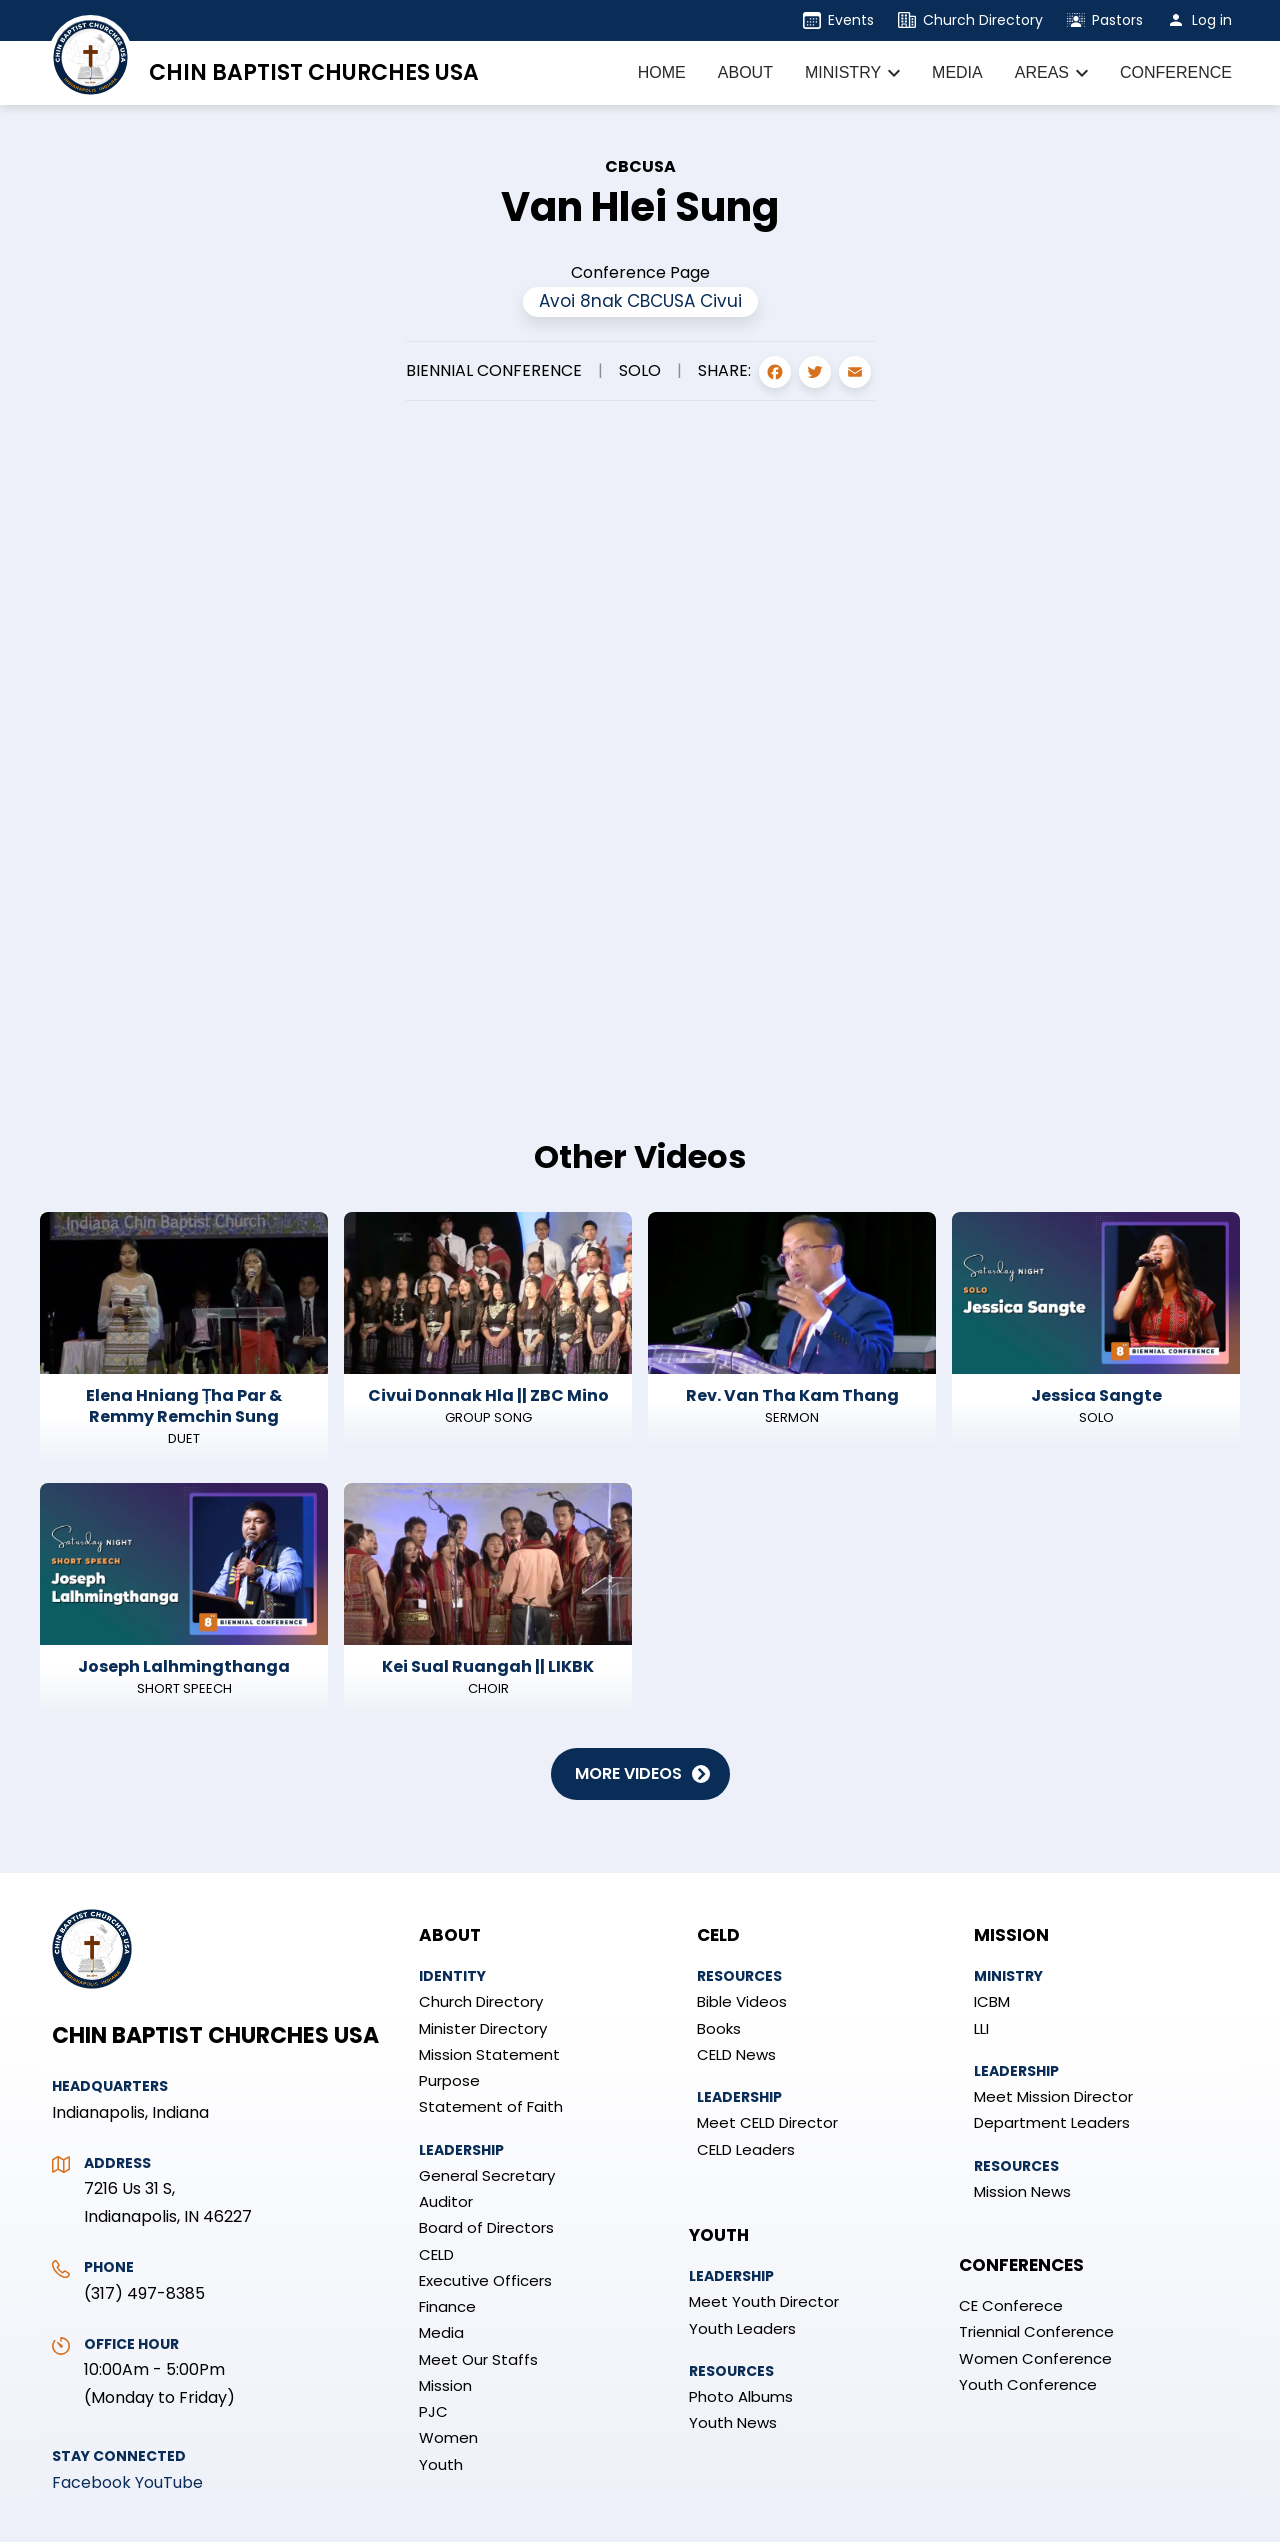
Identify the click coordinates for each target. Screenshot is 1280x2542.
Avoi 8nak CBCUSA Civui (640, 301)
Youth (441, 2464)
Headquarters (110, 2086)
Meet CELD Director (767, 2122)
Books (719, 2028)
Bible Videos (742, 2001)
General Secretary (487, 2175)
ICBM (992, 2001)
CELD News (736, 2054)
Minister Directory (483, 2028)
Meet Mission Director (1053, 2096)
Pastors (1117, 20)
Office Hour (131, 2344)
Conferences (1021, 2265)
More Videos (628, 1773)
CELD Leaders (746, 2149)
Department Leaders (1052, 2122)
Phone (109, 2267)
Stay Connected (119, 2456)
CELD (436, 2254)
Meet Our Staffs (478, 2359)
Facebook (91, 2482)
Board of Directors (486, 2227)
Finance (447, 2306)
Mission (445, 2385)
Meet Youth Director (764, 2301)
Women (448, 2437)
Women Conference (1035, 2358)
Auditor (446, 2201)
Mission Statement (489, 2054)
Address (117, 2163)
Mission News (1022, 2191)
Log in (1212, 20)
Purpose (449, 2080)
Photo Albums (741, 2396)
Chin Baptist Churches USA (314, 72)
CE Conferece (1011, 2305)
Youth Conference (1028, 2384)
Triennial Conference (1036, 2331)
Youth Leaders (742, 2328)
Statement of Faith (491, 2106)
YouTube (169, 2482)
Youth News (733, 2422)
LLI (981, 2028)
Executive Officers (485, 2280)
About (450, 1935)
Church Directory (983, 20)
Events (851, 20)
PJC (433, 2411)
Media (441, 2332)
